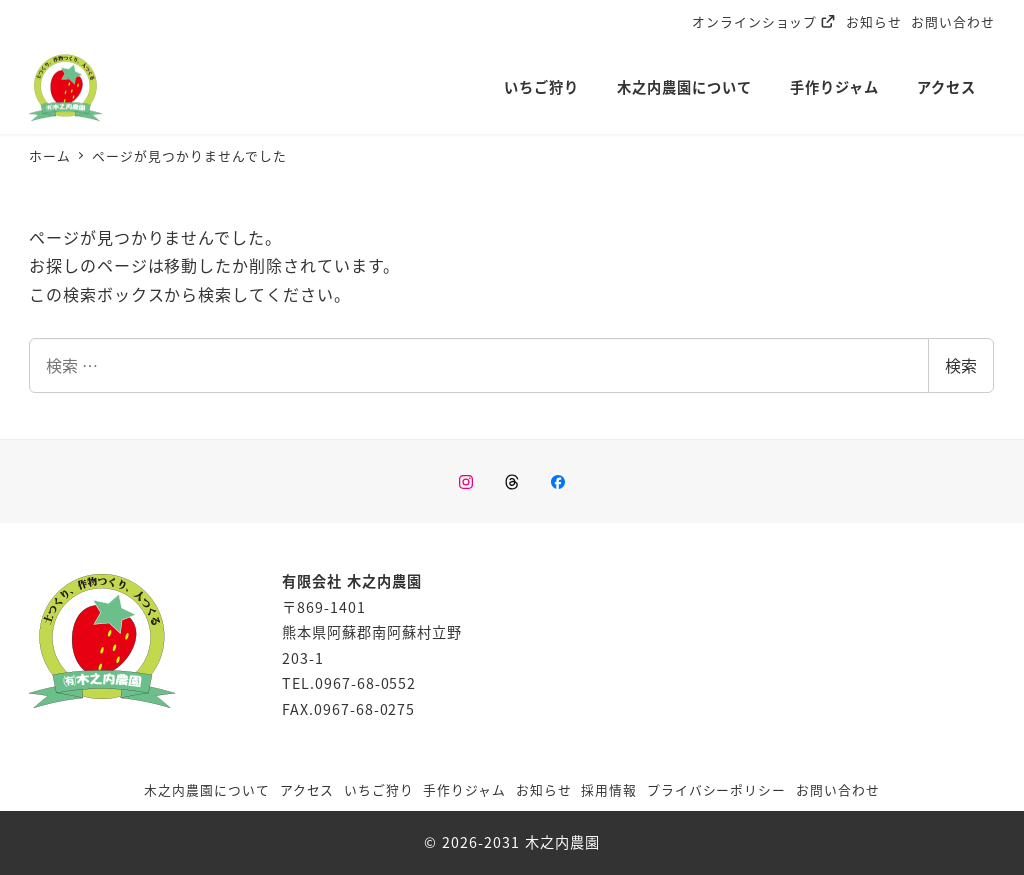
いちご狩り (379, 789)
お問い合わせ (953, 21)
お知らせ (874, 21)
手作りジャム (464, 789)
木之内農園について (207, 789)
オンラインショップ (764, 21)
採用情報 (609, 789)
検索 (961, 365)
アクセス (307, 789)
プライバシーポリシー (717, 789)
